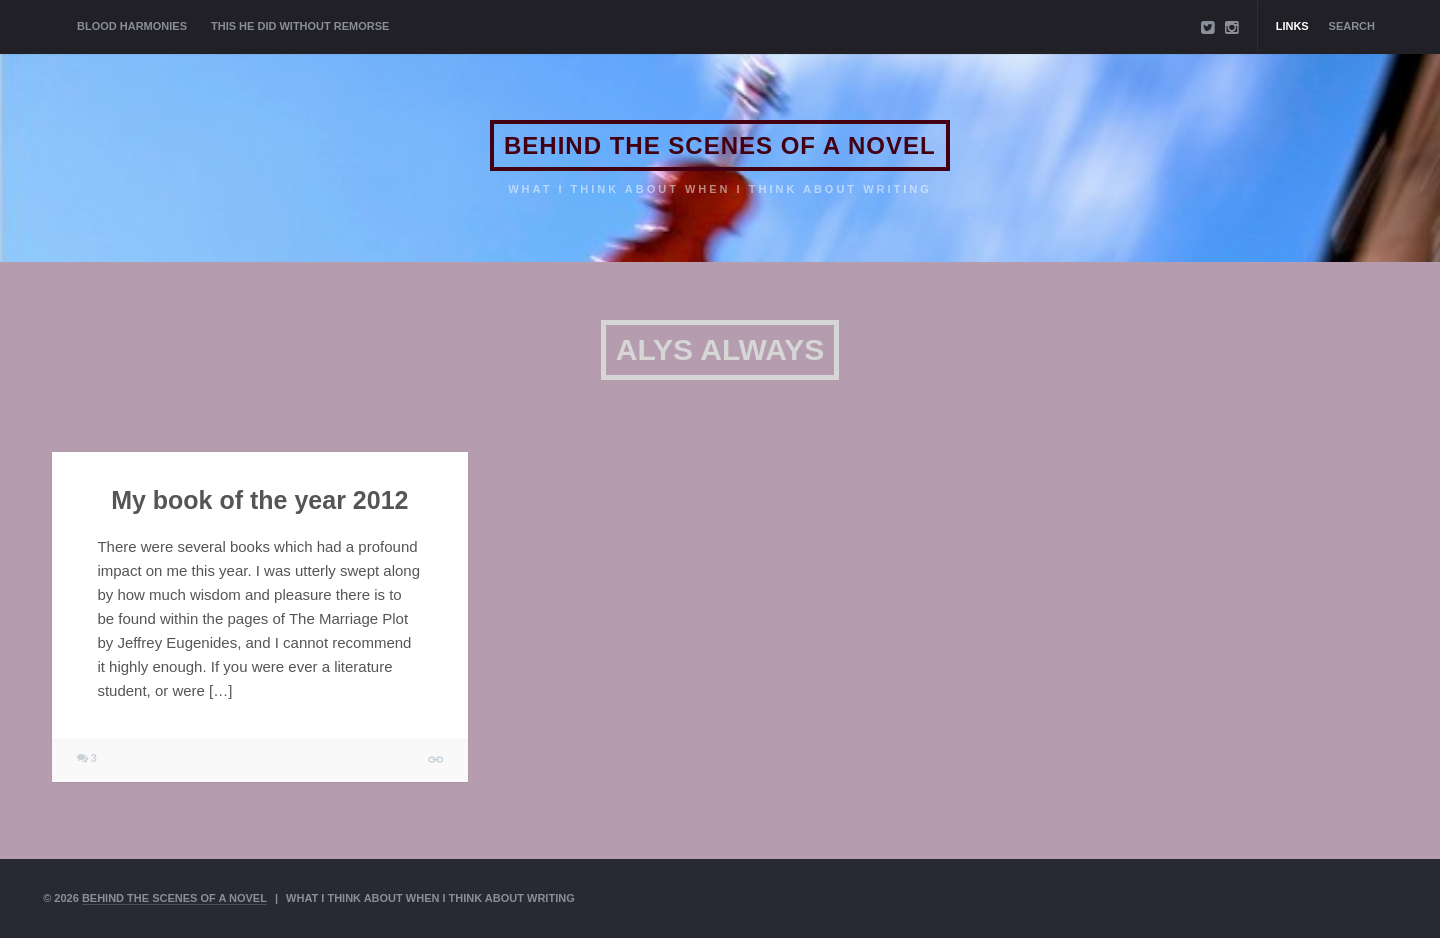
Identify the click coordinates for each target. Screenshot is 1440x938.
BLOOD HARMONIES (132, 26)
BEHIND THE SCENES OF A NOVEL (720, 145)
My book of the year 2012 (259, 500)
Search (1352, 26)
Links (1292, 26)
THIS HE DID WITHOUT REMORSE (300, 26)
